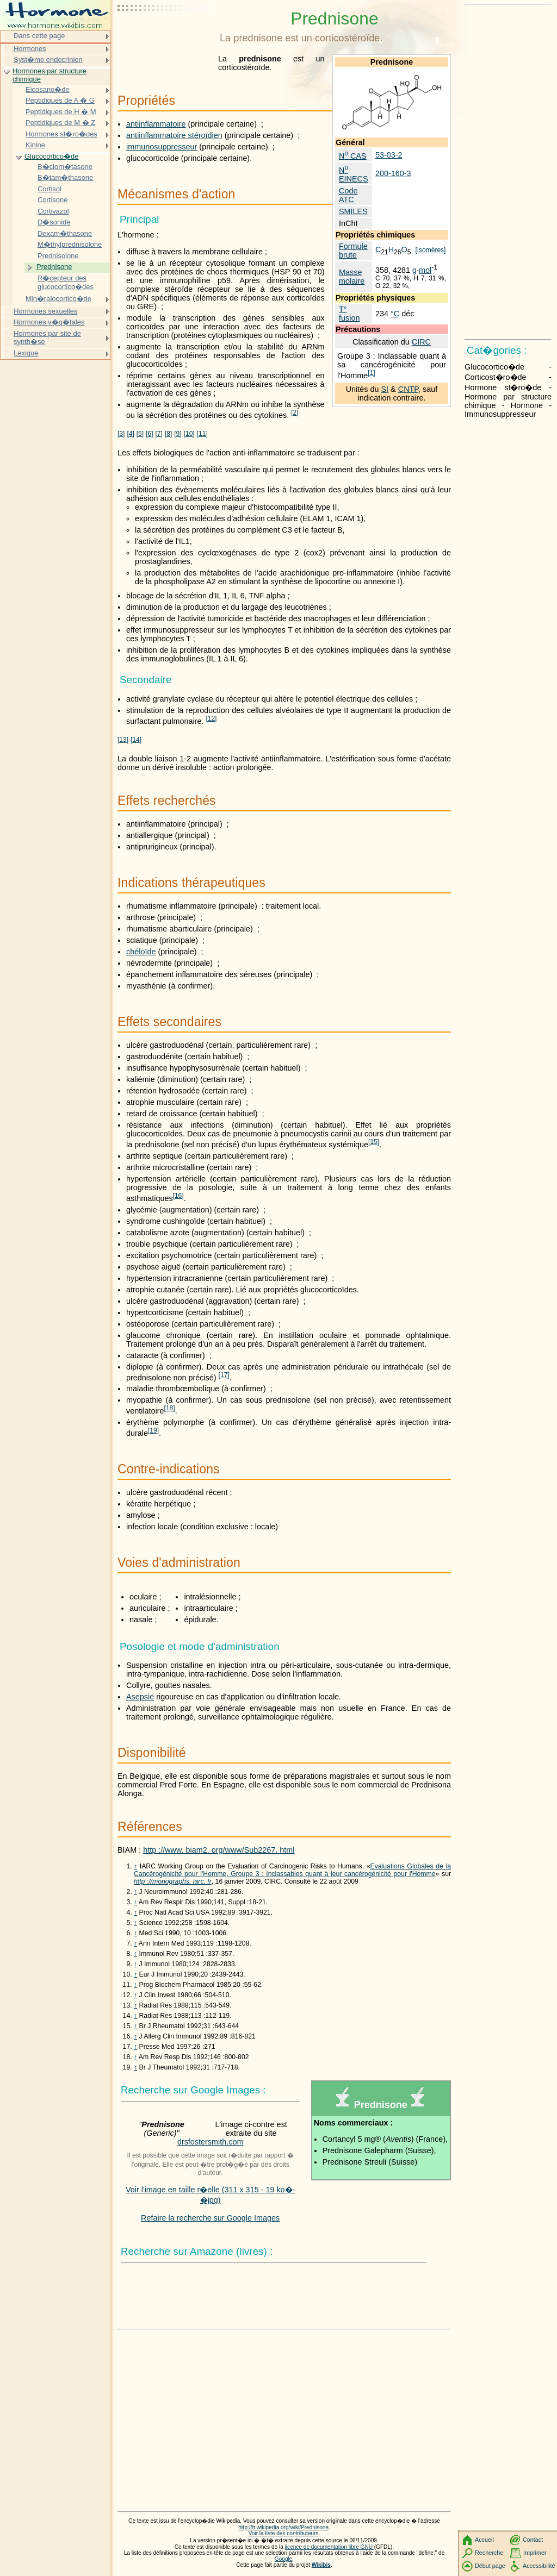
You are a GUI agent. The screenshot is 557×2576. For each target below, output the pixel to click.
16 (178, 1195)
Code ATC (348, 195)
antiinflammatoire (156, 124)
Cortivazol (53, 211)
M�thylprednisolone (70, 244)
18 (169, 1408)
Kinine (35, 145)
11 (202, 433)
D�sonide (54, 222)
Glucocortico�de (51, 156)
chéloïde (141, 951)
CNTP (408, 389)
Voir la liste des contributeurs (284, 2533)
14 (136, 739)
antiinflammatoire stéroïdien (174, 135)
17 (224, 1375)
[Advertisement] (166, 35)
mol (425, 270)
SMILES (353, 211)
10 (189, 433)
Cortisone (52, 200)
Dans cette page (39, 36)
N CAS (353, 156)
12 (211, 718)
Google (284, 2559)
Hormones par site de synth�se (47, 337)
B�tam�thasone (65, 177)
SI (385, 389)
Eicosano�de (48, 89)
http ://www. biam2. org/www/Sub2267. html (218, 1850)
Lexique (26, 353)
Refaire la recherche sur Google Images (210, 2218)
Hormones (30, 49)
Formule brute (353, 250)
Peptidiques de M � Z (60, 122)
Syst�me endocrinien (48, 59)
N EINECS (353, 174)
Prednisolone (58, 256)
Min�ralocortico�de (58, 299)
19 (153, 1430)
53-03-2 (389, 155)
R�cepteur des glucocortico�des (66, 282)
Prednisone (54, 266)
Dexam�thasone (65, 233)
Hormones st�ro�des (61, 134)
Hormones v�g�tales (49, 322)
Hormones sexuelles (45, 311)
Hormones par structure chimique (49, 75)
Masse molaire (351, 276)
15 (373, 1142)
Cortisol (49, 189)
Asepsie (140, 1696)
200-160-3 (393, 173)
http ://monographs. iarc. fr (173, 1881)
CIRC (421, 341)
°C (395, 313)
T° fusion (349, 313)
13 (122, 739)
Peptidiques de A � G (60, 100)
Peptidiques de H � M (61, 112)
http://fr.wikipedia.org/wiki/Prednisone (283, 2527)
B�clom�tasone (65, 166)
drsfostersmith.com (210, 2141)
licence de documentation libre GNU (329, 2547)
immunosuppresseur (161, 146)
